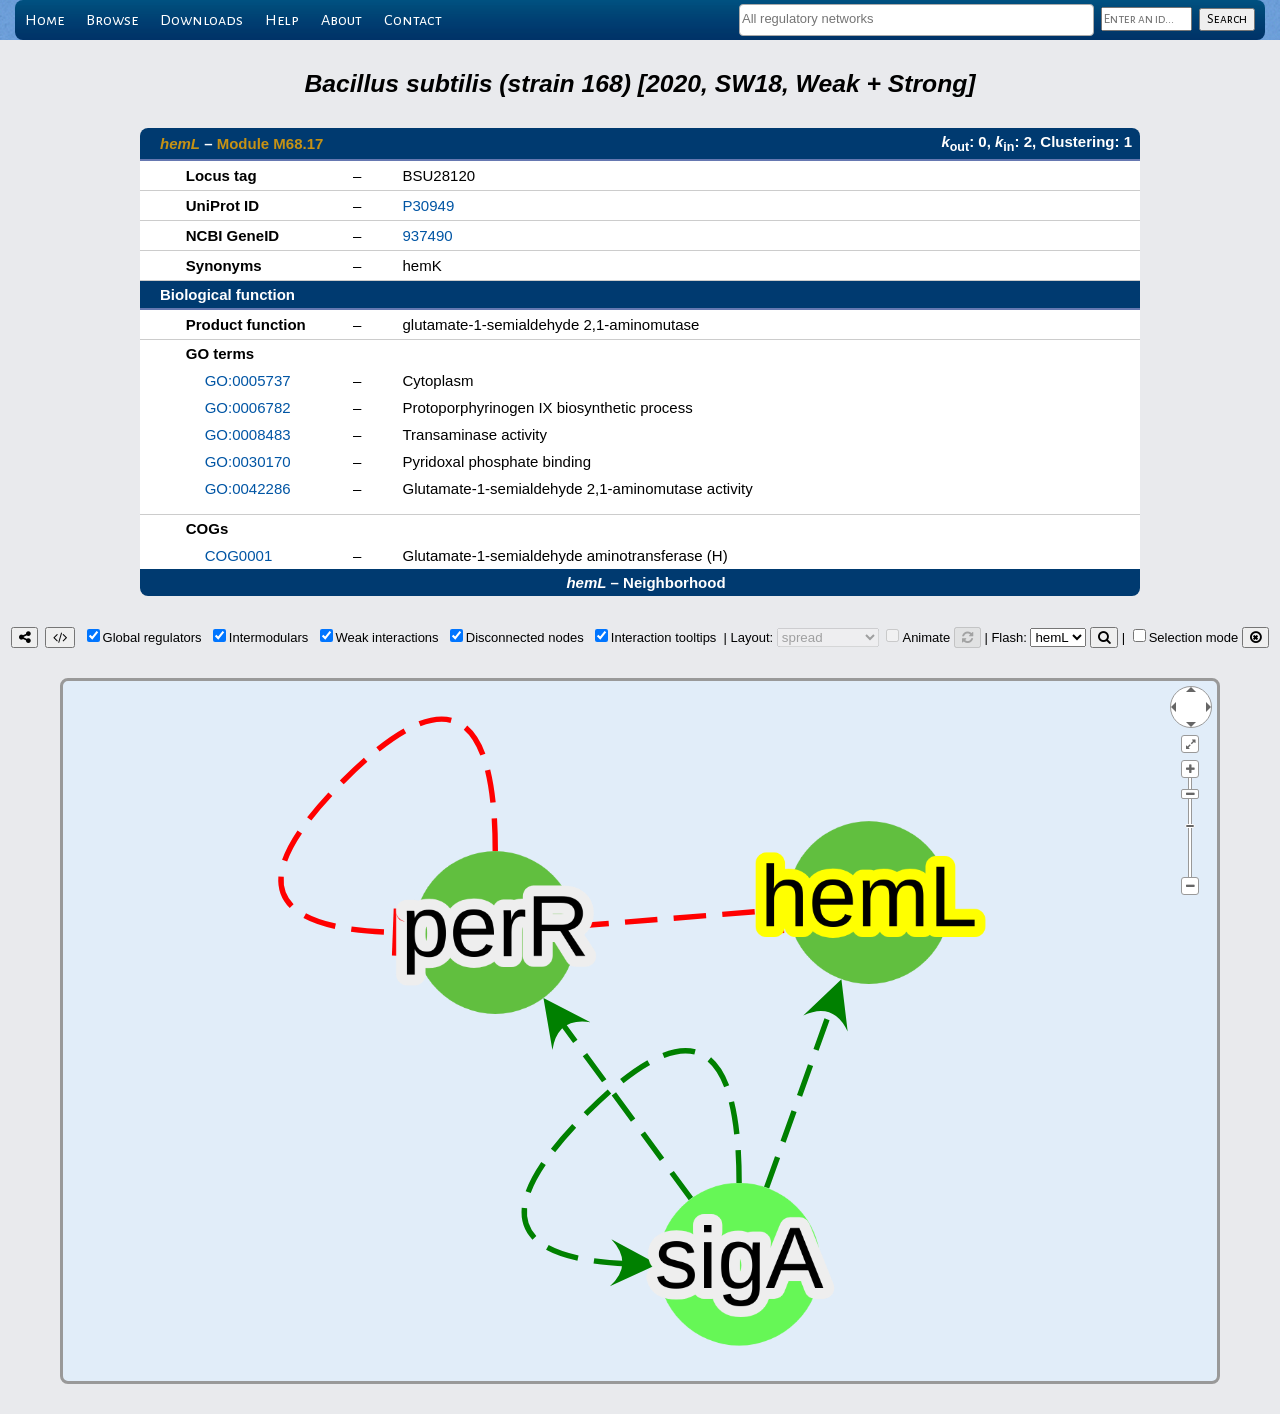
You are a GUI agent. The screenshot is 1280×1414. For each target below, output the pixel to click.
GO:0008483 (248, 434)
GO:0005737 (248, 380)
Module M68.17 (270, 143)
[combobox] (916, 20)
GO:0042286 (248, 488)
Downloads (201, 20)
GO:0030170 (248, 461)
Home (44, 20)
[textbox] (916, 18)
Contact (413, 20)
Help (282, 20)
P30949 (429, 205)
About (341, 20)
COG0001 (239, 555)
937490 (428, 235)
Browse (112, 20)
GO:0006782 (248, 407)
